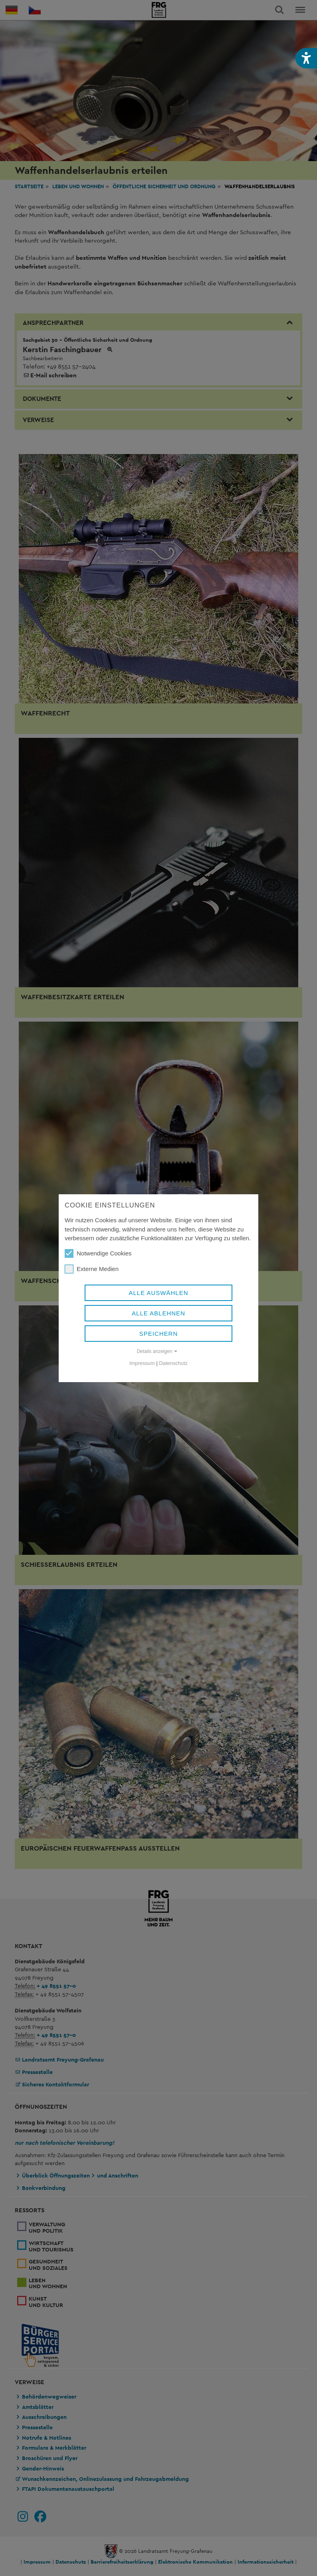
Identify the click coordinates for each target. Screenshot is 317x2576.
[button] (306, 58)
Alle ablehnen (158, 1313)
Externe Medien (92, 1269)
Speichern (158, 1333)
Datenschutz (173, 1363)
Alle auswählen (158, 1292)
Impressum (142, 1363)
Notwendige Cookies (98, 1253)
